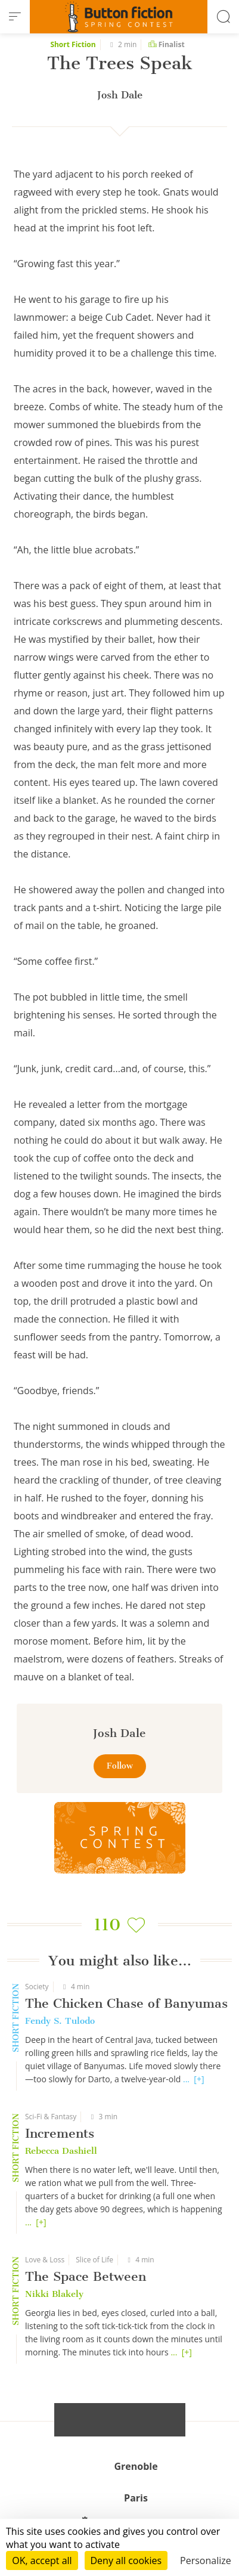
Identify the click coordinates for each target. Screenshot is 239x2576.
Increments (59, 2133)
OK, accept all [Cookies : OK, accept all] (42, 2560)
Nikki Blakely (54, 2294)
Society (37, 1986)
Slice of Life (94, 2260)
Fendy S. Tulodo (60, 2020)
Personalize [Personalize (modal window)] (205, 2560)
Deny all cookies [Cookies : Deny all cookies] (126, 2560)
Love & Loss (44, 2260)
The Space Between (85, 2276)
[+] (199, 2079)
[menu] (15, 16)
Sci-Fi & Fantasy (50, 2116)
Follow (120, 1766)
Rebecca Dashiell (61, 2150)
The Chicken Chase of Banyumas (126, 2003)
